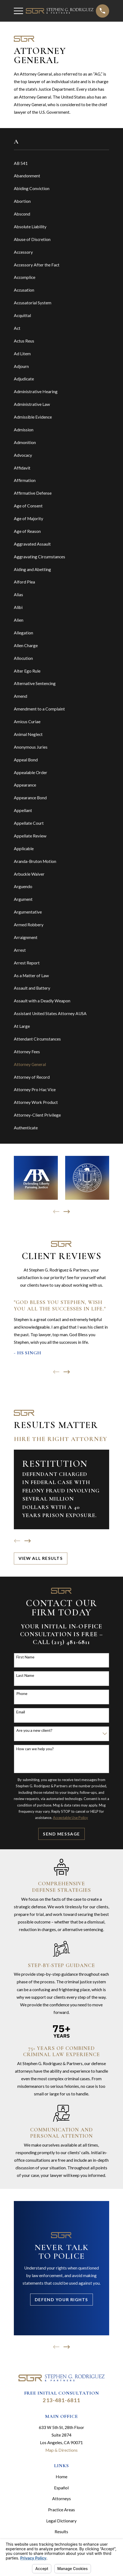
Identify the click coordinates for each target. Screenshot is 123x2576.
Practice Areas (61, 2509)
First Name (25, 1657)
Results (61, 2531)
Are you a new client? (34, 1730)
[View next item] (67, 1211)
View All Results (40, 1558)
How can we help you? (35, 1749)
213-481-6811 (61, 2400)
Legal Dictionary (61, 2520)
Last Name (25, 1675)
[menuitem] (61, 163)
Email (20, 1712)
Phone (21, 1693)
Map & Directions (61, 2450)
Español (61, 2487)
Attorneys (61, 2498)
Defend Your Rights (61, 2299)
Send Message (61, 1833)
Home (61, 2476)
